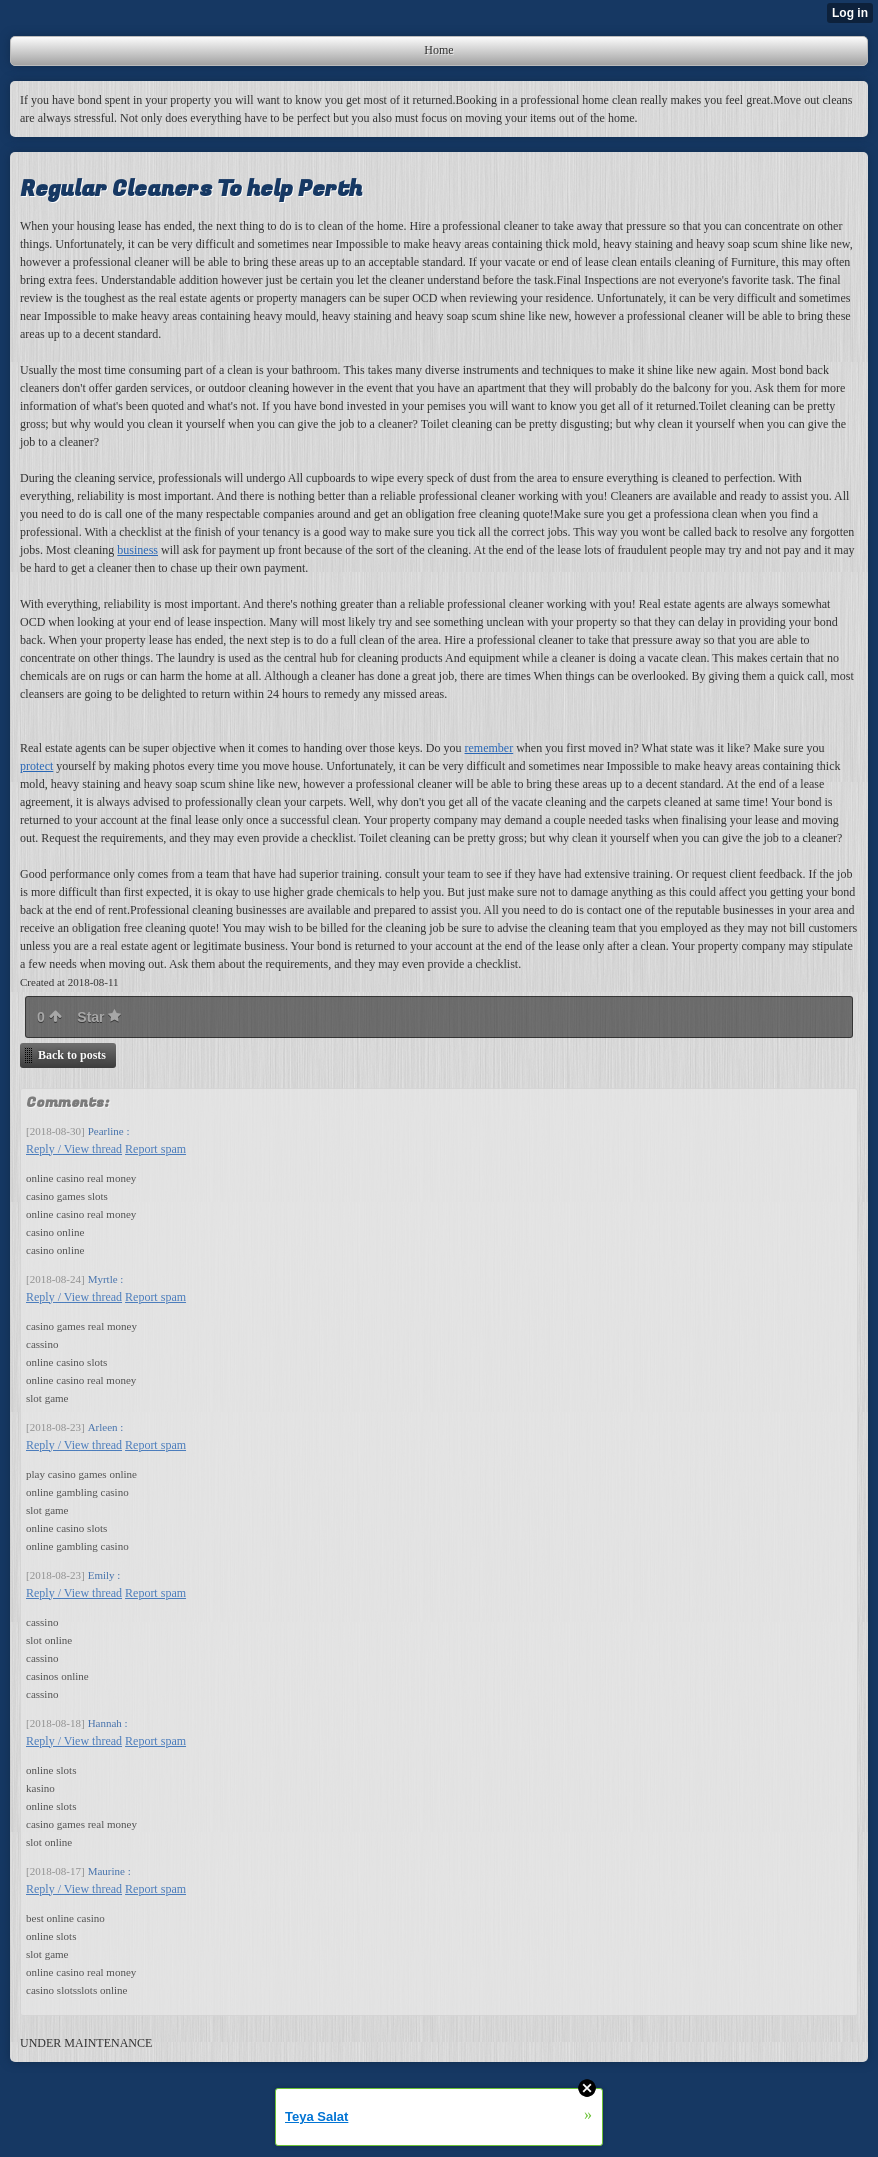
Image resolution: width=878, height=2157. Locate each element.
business (137, 550)
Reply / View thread (74, 1149)
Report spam (155, 1149)
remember (489, 748)
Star (99, 1017)
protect (36, 766)
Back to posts (72, 1055)
